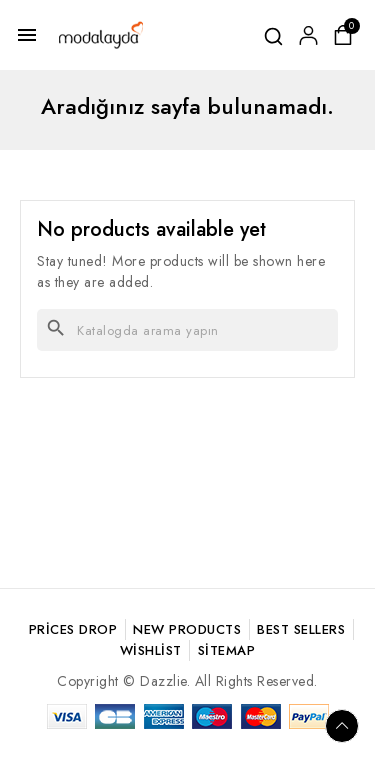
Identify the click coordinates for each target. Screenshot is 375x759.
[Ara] (187, 330)
